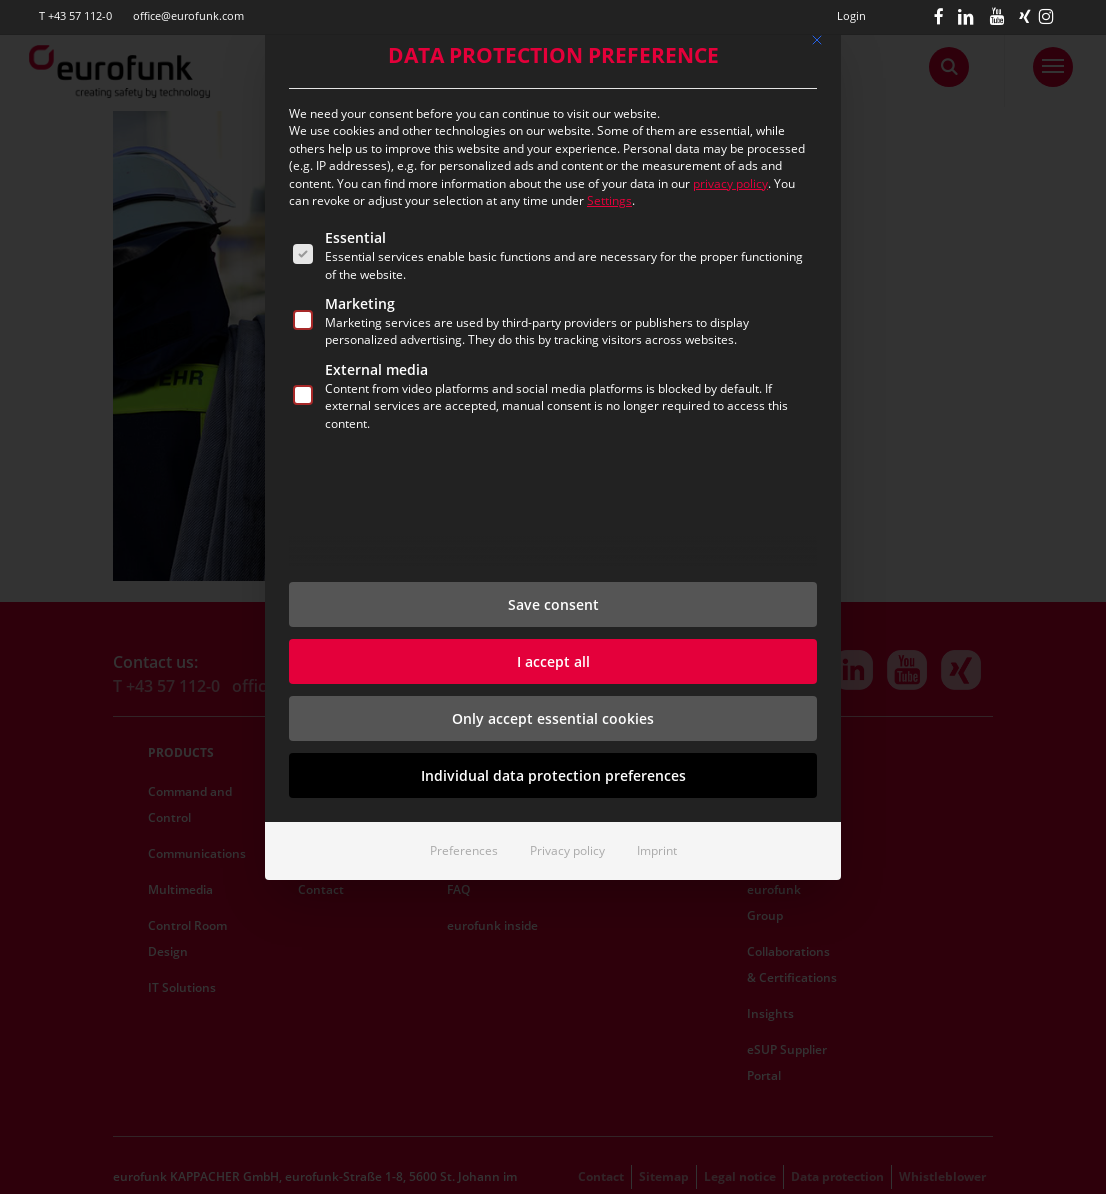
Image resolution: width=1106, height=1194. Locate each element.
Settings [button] (609, 200)
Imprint (657, 850)
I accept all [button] (553, 661)
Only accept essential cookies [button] (553, 718)
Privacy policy (567, 850)
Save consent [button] (553, 604)
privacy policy (730, 183)
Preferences (464, 850)
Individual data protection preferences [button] (553, 775)
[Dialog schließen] (817, 40)
